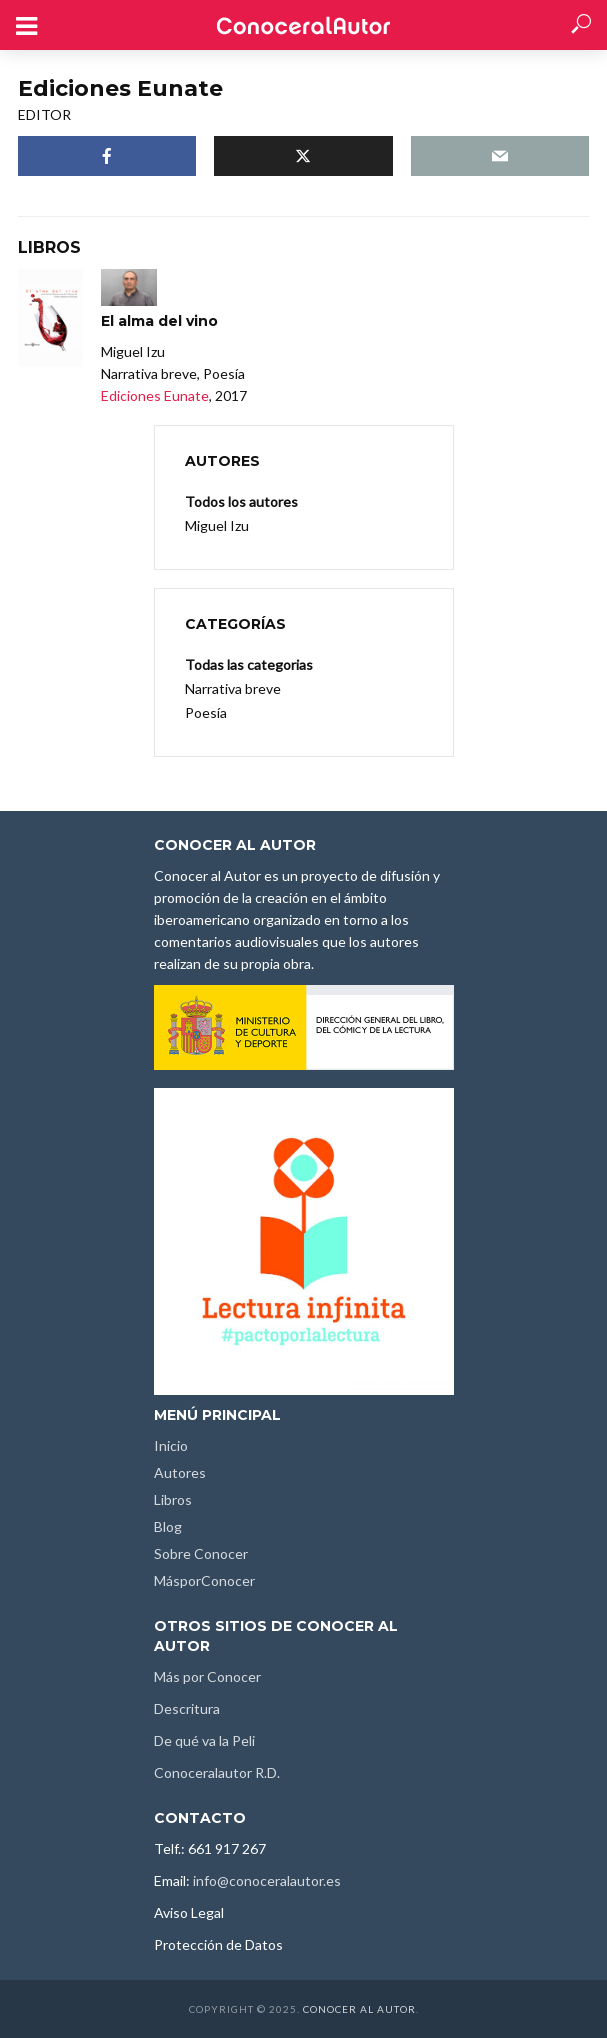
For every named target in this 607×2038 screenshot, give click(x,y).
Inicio (171, 1445)
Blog (168, 1526)
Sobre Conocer (201, 1553)
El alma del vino (159, 321)
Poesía (206, 712)
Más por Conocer (207, 1676)
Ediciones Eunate (155, 395)
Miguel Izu (217, 525)
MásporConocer (204, 1580)
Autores (180, 1472)
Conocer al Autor (359, 2009)
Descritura (187, 1708)
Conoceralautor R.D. (217, 1772)
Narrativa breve (233, 688)
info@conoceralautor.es (267, 1880)
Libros (173, 1499)
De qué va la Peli (204, 1740)
